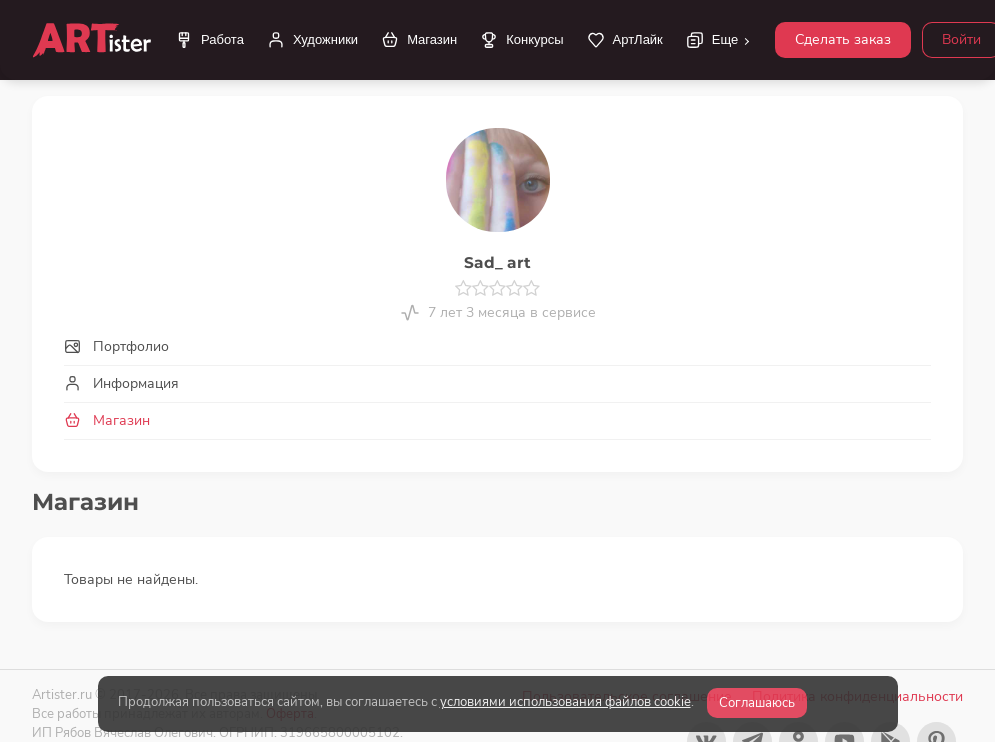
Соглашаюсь (757, 703)
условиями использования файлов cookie (565, 702)
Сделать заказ (843, 39)
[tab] (497, 346)
